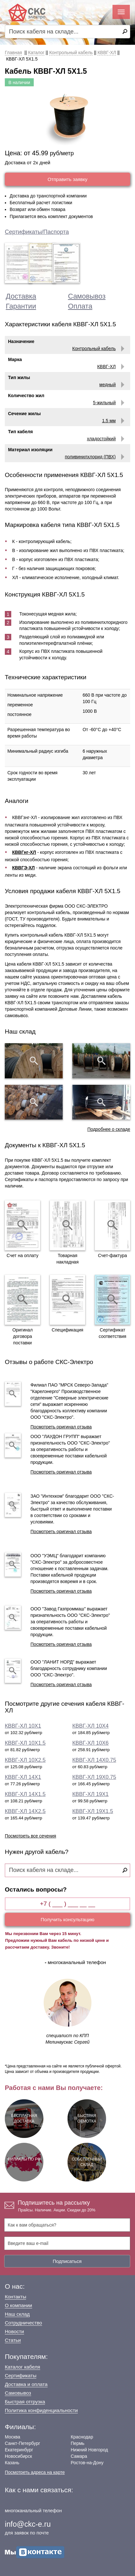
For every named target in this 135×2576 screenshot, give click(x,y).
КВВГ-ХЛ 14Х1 (23, 1777)
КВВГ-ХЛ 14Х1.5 (25, 1794)
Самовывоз (87, 296)
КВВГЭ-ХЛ (23, 867)
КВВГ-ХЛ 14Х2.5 (25, 1811)
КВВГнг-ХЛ (24, 852)
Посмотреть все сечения (30, 1835)
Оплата (80, 306)
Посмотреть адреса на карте (35, 2472)
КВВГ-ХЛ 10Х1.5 (25, 1743)
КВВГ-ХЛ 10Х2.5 (25, 1760)
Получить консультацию (67, 1919)
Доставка (21, 296)
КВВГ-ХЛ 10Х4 (90, 1726)
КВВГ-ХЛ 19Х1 (90, 1794)
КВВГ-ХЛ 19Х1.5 (92, 1811)
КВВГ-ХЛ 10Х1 (23, 1726)
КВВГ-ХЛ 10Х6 (90, 1743)
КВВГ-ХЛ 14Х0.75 (94, 1760)
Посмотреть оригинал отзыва (61, 1426)
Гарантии (21, 306)
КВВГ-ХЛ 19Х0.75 (94, 1777)
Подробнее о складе (108, 1129)
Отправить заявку (67, 179)
